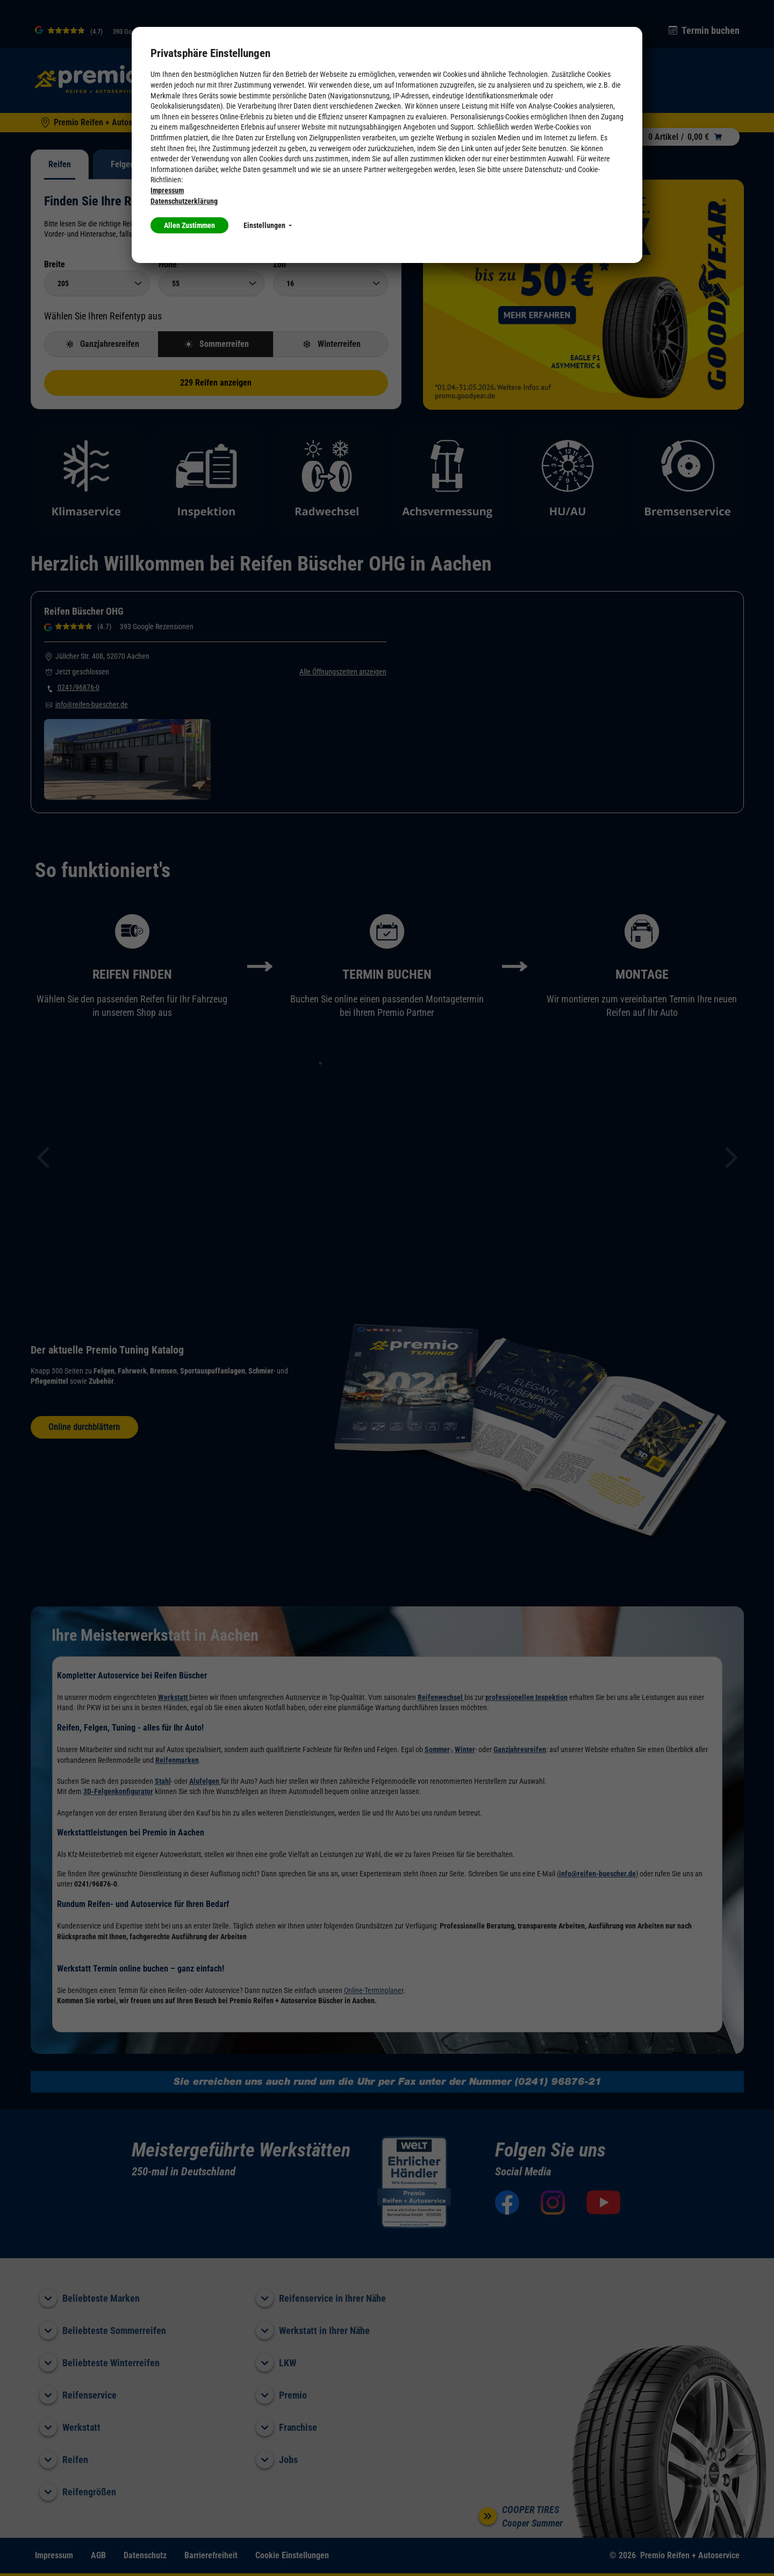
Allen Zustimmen (189, 225)
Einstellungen (267, 225)
